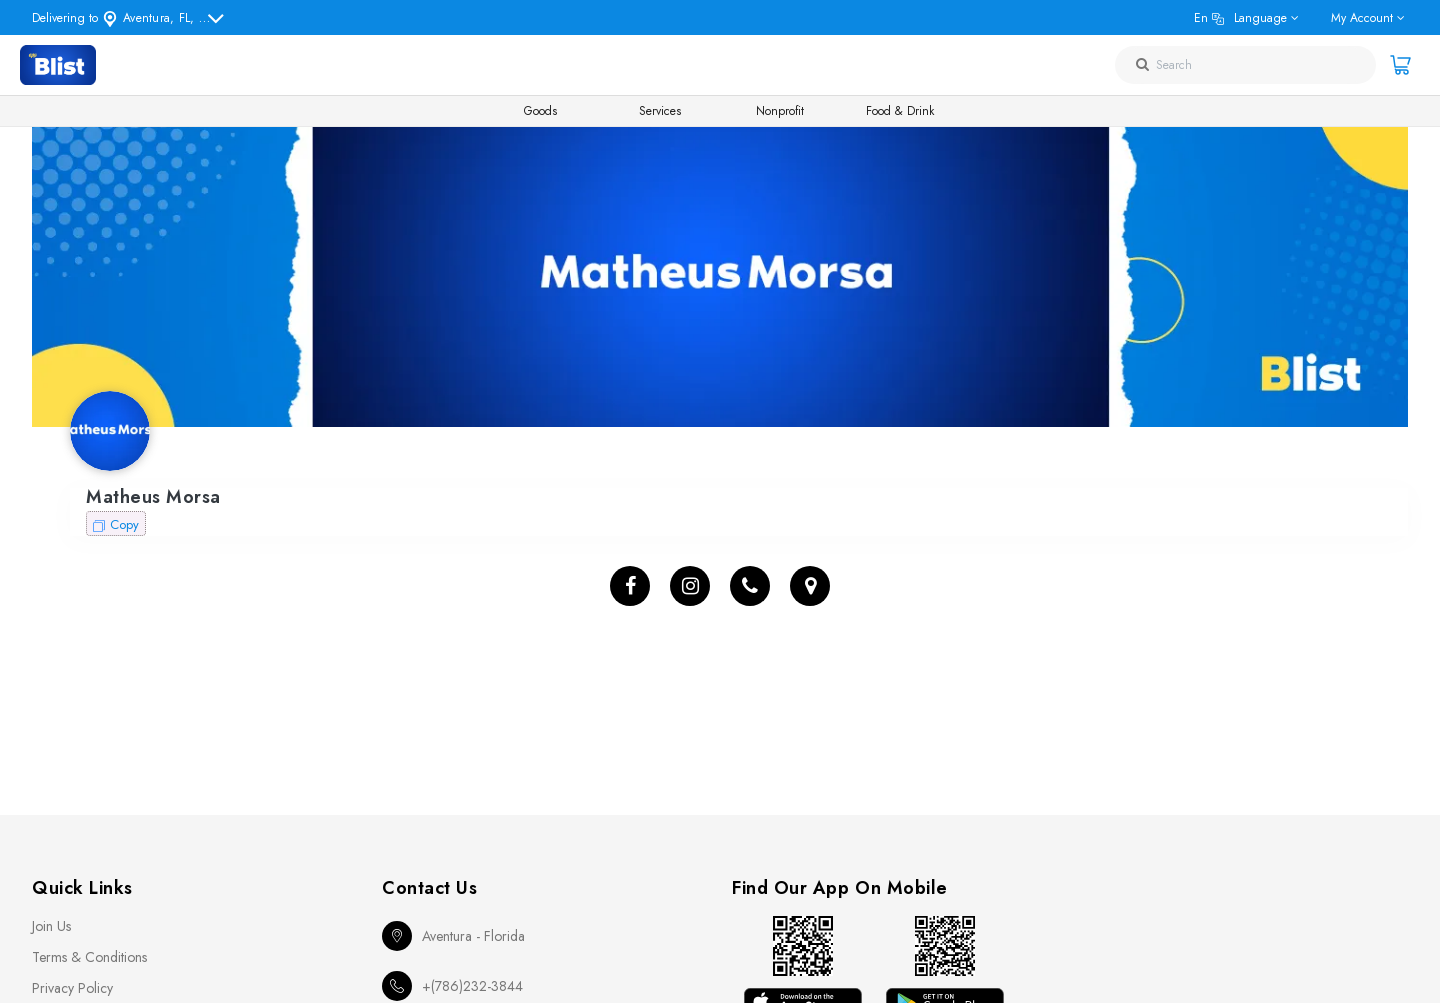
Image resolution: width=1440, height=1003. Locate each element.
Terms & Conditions (89, 957)
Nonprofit (780, 111)
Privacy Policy (72, 988)
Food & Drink (900, 111)
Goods (540, 111)
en (1240, 18)
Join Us (51, 926)
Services (660, 111)
